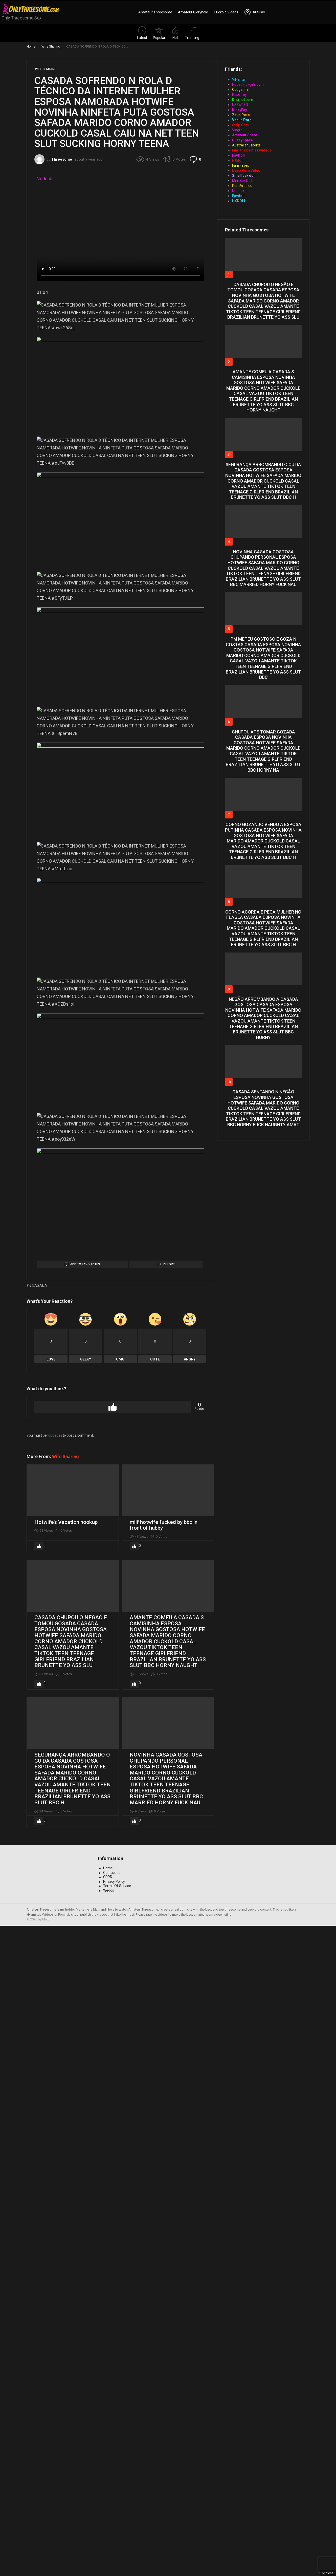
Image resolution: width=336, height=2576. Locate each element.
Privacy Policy (114, 2187)
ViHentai (238, 79)
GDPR (107, 2182)
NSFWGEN (240, 105)
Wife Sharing (65, 1761)
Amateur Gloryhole (193, 12)
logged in (55, 1741)
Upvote (112, 1712)
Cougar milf (241, 90)
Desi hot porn (242, 100)
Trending (192, 33)
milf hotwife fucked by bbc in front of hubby (163, 1830)
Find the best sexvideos (252, 150)
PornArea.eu (242, 186)
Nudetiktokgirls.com (248, 84)
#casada (38, 1591)
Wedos (108, 2196)
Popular (159, 33)
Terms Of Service (117, 2191)
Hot (175, 33)
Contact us (111, 2178)
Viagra (237, 130)
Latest (142, 33)
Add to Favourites (85, 1569)
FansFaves (240, 165)
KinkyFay (239, 110)
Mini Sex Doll (242, 181)
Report (169, 1569)
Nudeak (44, 178)
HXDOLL (239, 201)
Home (108, 2174)
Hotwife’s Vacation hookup (66, 1827)
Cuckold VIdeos (226, 12)
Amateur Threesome (155, 12)
